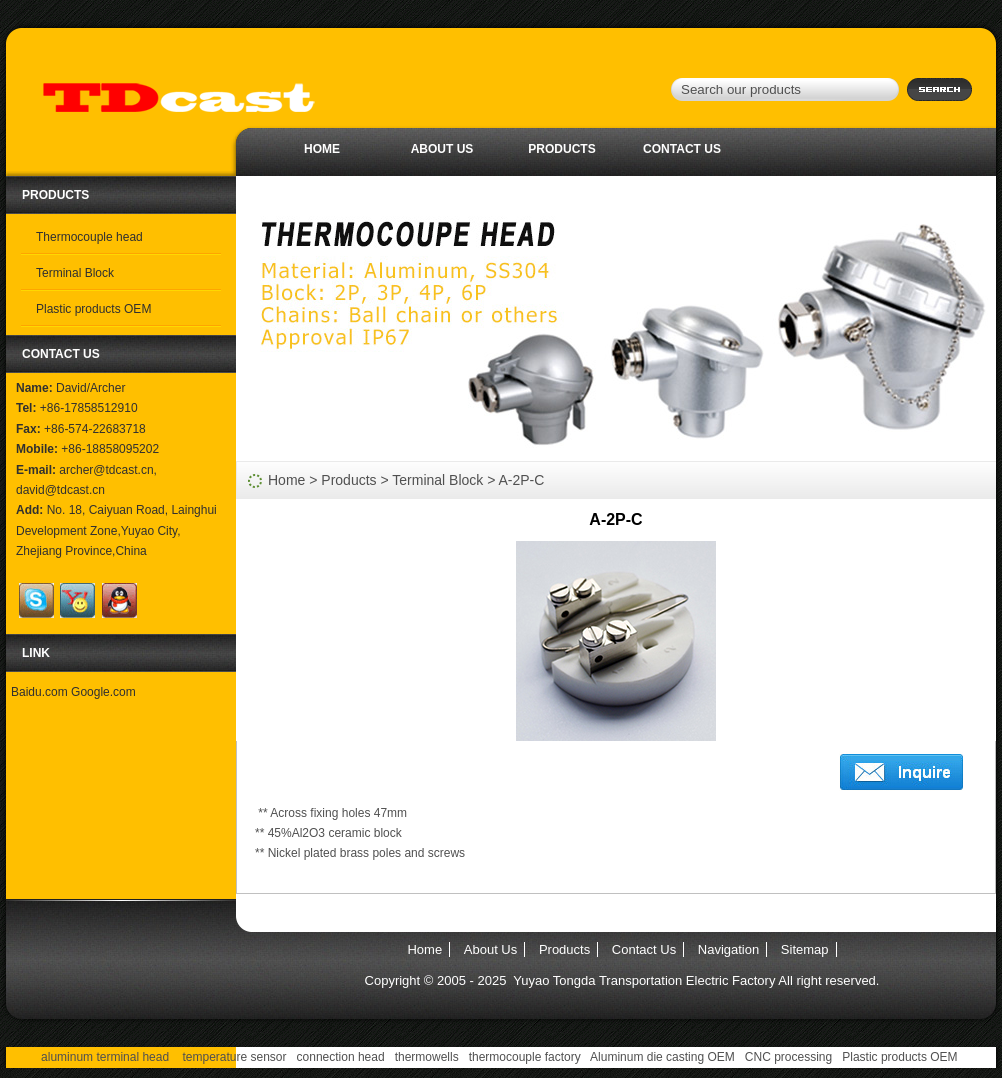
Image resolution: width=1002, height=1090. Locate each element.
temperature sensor (234, 1057)
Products (561, 149)
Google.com (103, 692)
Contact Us (682, 149)
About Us (442, 149)
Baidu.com (39, 692)
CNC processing (788, 1057)
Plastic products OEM (93, 309)
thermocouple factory (525, 1057)
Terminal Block (75, 273)
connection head (341, 1057)
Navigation (728, 949)
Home (322, 149)
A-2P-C (522, 480)
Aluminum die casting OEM (662, 1057)
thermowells (427, 1057)
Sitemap (805, 949)
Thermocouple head (89, 237)
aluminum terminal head (105, 1057)
